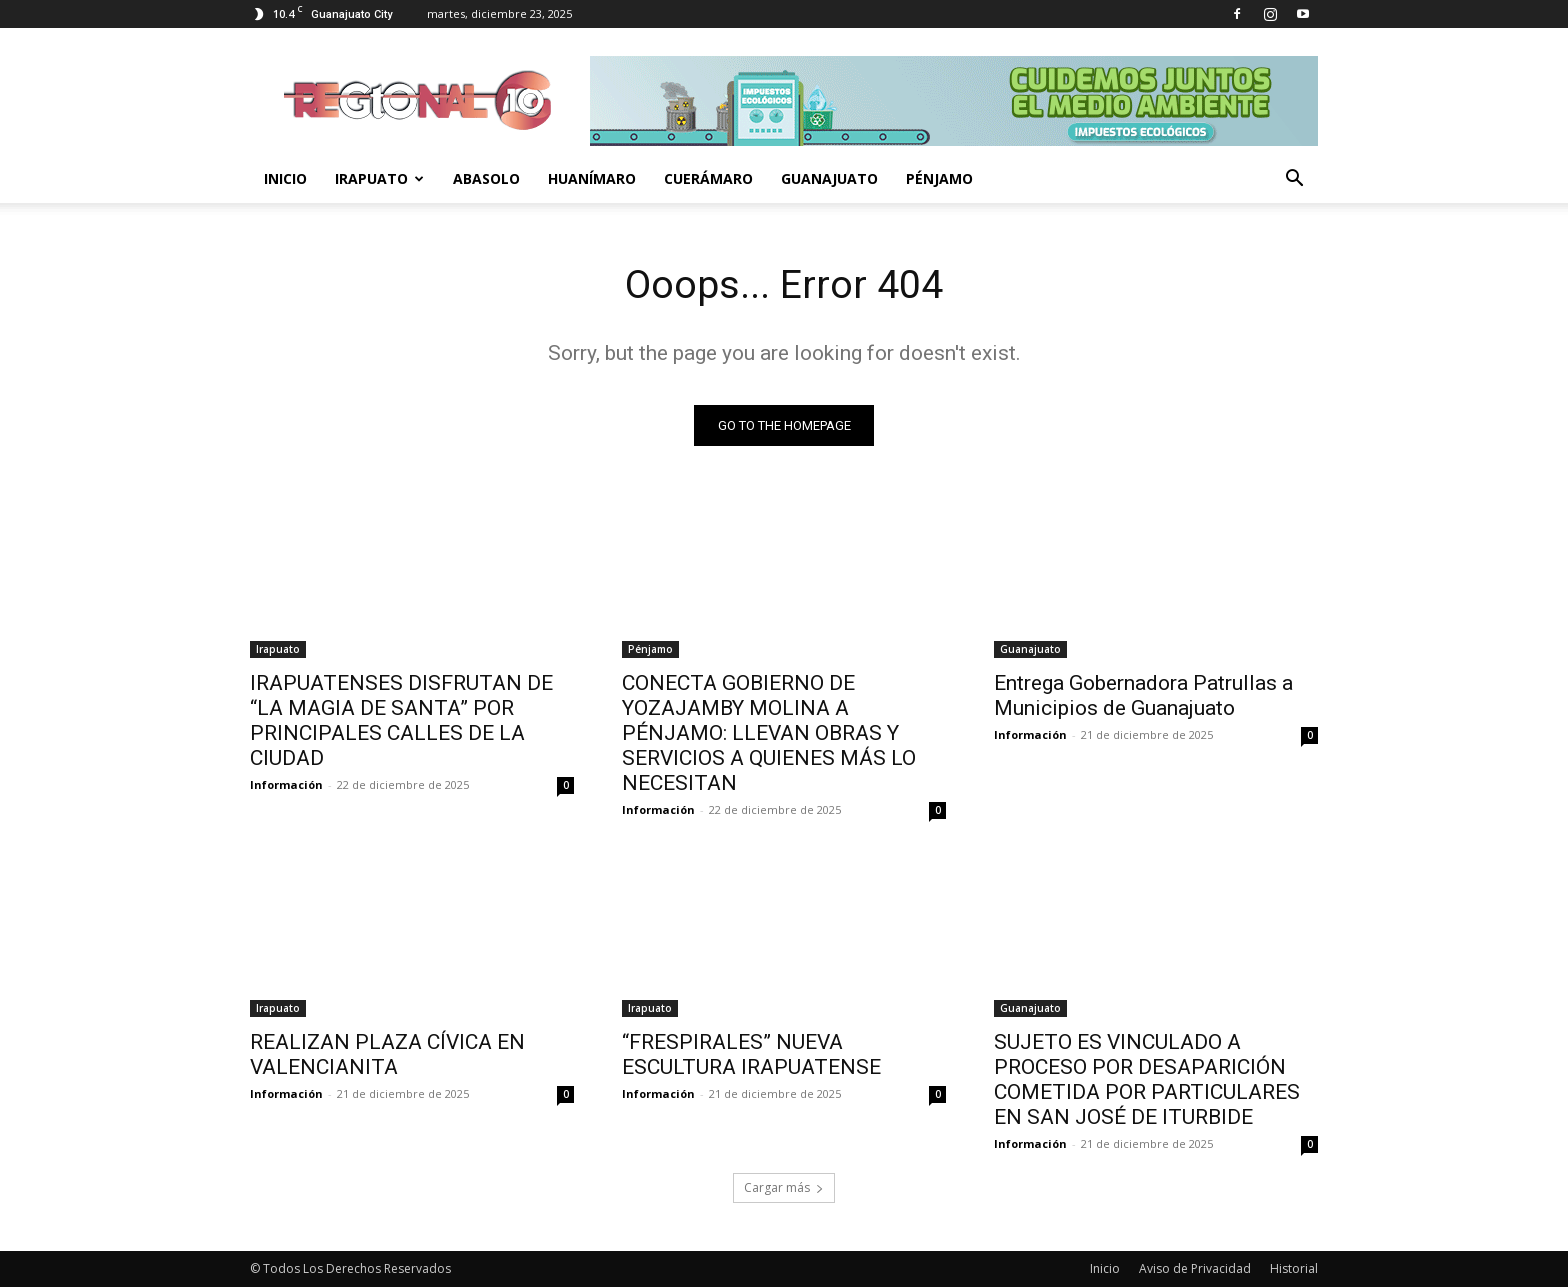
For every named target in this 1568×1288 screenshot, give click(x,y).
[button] (1294, 180)
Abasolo (486, 178)
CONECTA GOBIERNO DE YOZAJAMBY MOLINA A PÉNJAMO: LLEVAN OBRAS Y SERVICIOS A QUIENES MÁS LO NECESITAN (769, 734)
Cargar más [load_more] (784, 1188)
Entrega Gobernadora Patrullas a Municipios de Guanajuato (1143, 696)
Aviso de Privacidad (1195, 1269)
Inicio (285, 178)
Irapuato (379, 178)
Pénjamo (939, 178)
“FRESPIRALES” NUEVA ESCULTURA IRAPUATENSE (751, 1055)
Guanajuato (829, 178)
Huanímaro (592, 178)
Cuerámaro (708, 178)
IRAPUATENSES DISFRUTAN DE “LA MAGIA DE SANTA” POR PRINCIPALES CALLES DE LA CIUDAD (401, 721)
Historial (1294, 1269)
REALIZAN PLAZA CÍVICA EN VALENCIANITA (387, 1055)
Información (286, 785)
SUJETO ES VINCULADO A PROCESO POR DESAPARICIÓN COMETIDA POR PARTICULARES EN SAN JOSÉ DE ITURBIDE (1147, 1080)
